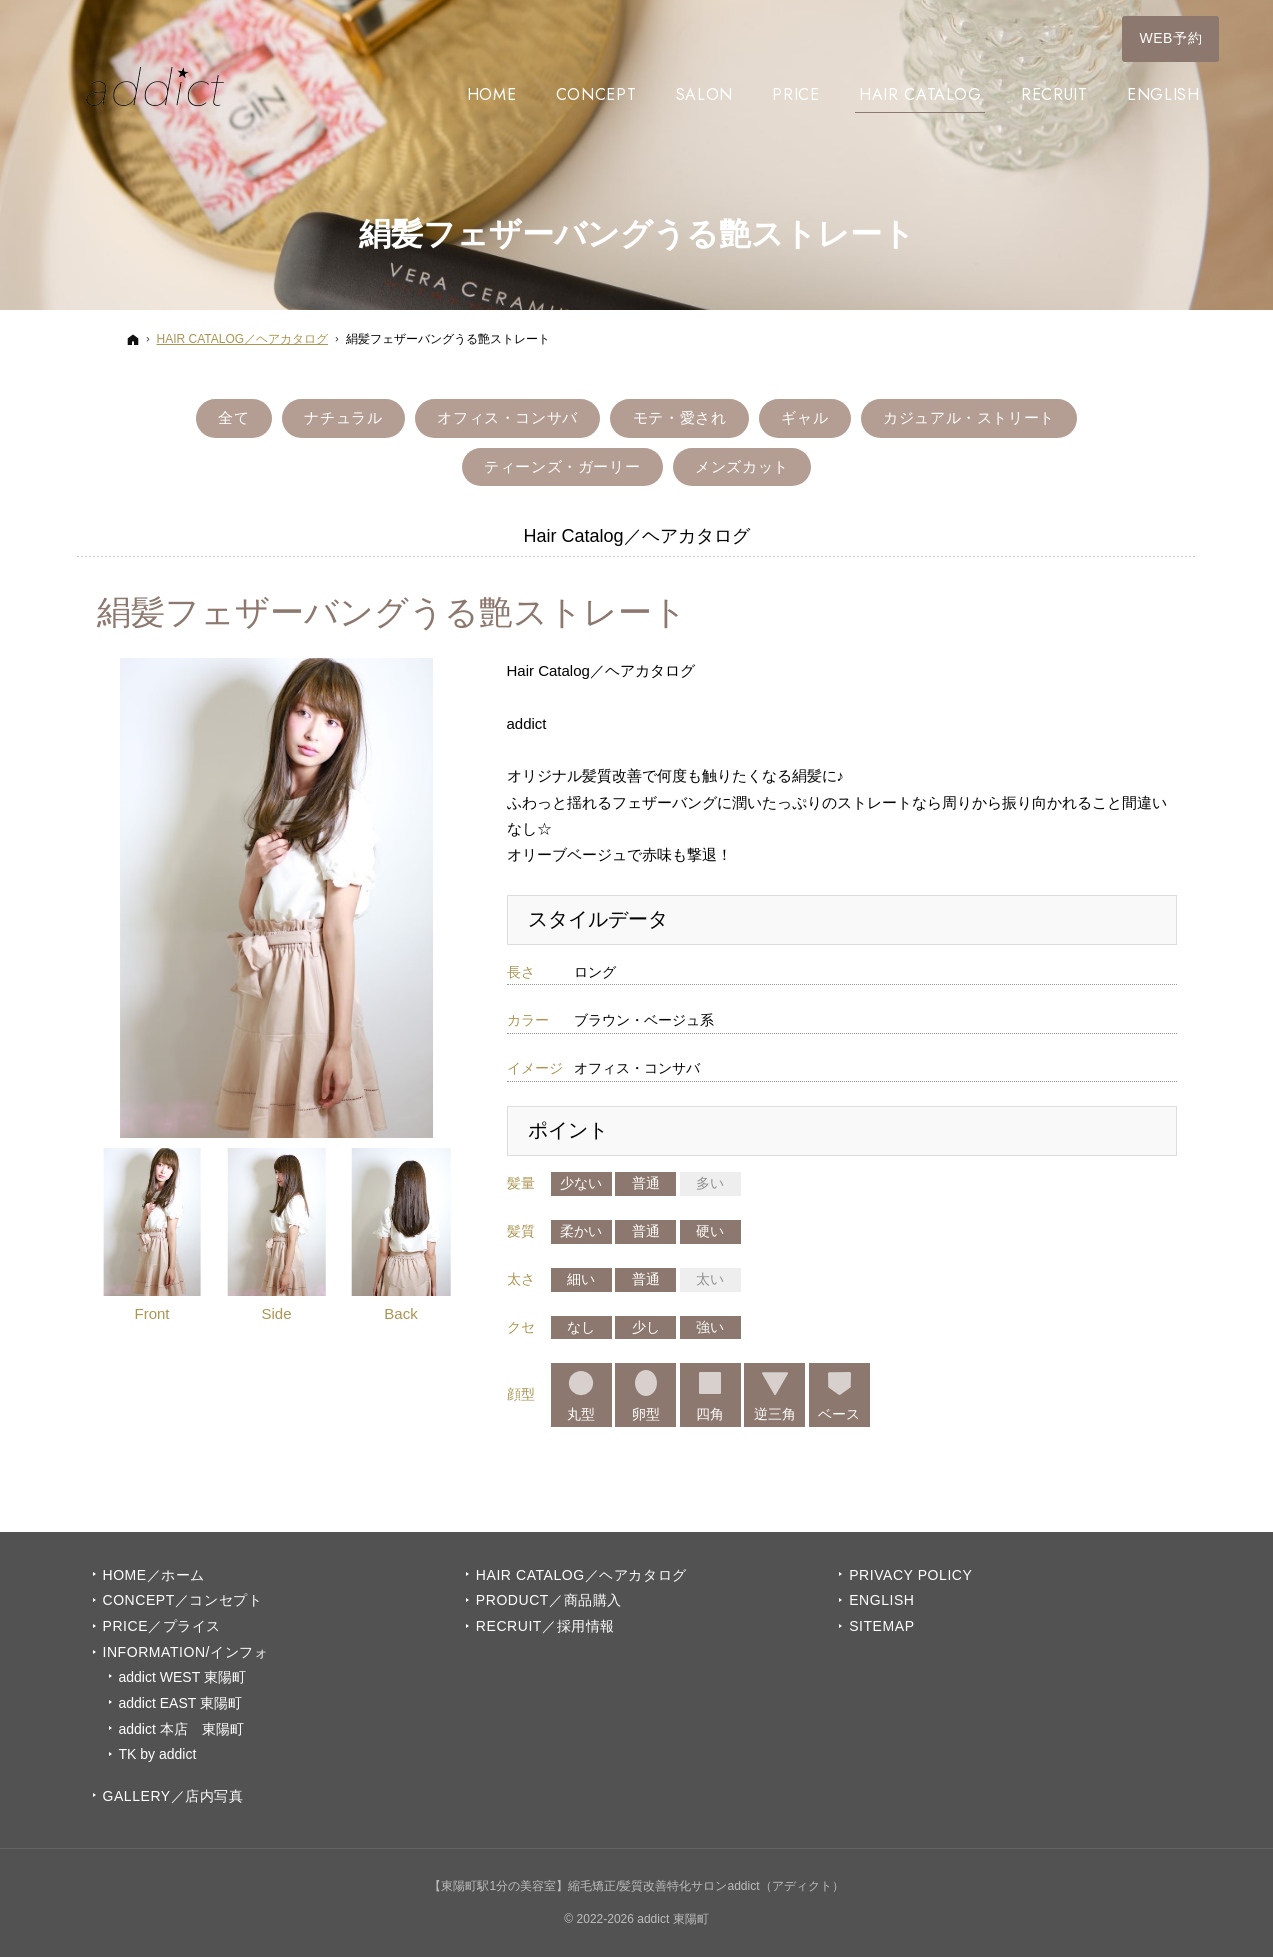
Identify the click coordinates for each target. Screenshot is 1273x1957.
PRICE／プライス (162, 1626)
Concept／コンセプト (183, 1600)
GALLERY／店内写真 (173, 1796)
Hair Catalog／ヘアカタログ (581, 1575)
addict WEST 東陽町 (182, 1677)
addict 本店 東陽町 (181, 1729)
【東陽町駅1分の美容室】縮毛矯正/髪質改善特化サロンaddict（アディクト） (636, 1886)
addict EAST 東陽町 (180, 1703)
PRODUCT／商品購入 (549, 1600)
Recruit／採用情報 (545, 1626)
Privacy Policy (910, 1575)
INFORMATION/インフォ (186, 1652)
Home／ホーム (154, 1575)
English (881, 1600)
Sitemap (881, 1626)
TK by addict (158, 1754)
